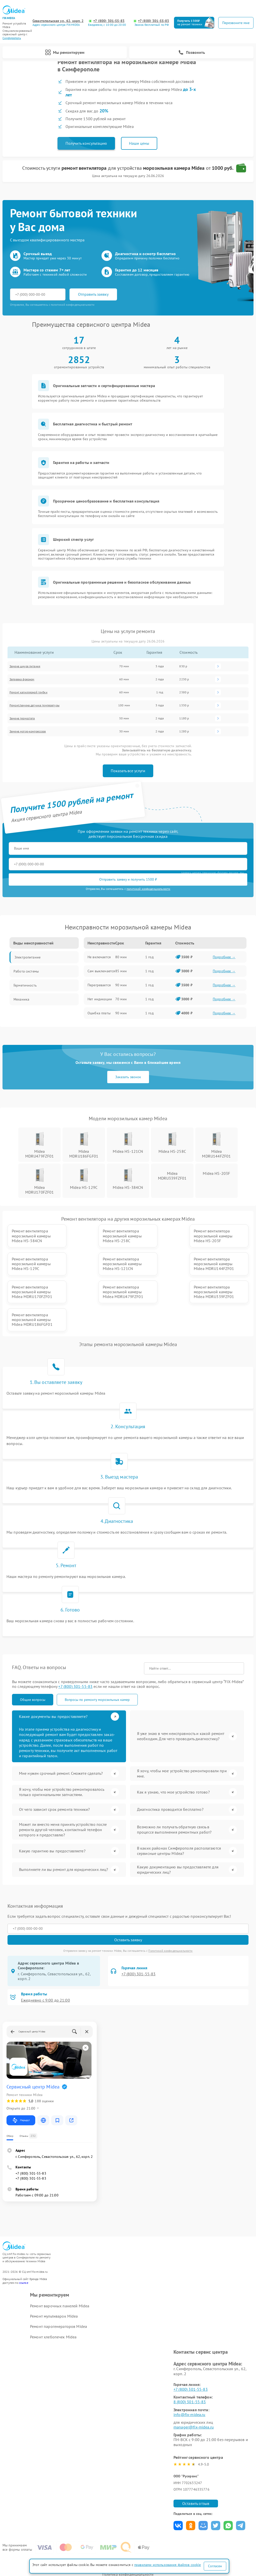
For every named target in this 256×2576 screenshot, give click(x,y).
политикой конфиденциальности (148, 889)
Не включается (99, 957)
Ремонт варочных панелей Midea (59, 2278)
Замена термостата (22, 718)
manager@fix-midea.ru (194, 2399)
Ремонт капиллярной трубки (29, 692)
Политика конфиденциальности (128, 2547)
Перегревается (99, 985)
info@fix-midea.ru (190, 2386)
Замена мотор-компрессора (28, 731)
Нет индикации (100, 999)
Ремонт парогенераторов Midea (58, 2298)
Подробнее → (224, 957)
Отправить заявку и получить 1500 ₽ (128, 879)
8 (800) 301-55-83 (190, 2373)
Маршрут (21, 2092)
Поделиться (178, 2497)
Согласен (215, 2566)
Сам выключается (101, 971)
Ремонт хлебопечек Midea (53, 2309)
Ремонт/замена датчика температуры (35, 705)
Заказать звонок (128, 1077)
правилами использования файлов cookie (167, 2564)
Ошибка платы (99, 1013)
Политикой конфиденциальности (170, 1923)
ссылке (23, 2255)
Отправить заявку (93, 294)
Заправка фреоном (22, 679)
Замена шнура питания (25, 666)
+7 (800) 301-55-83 (108, 21)
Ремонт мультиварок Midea (54, 2288)
